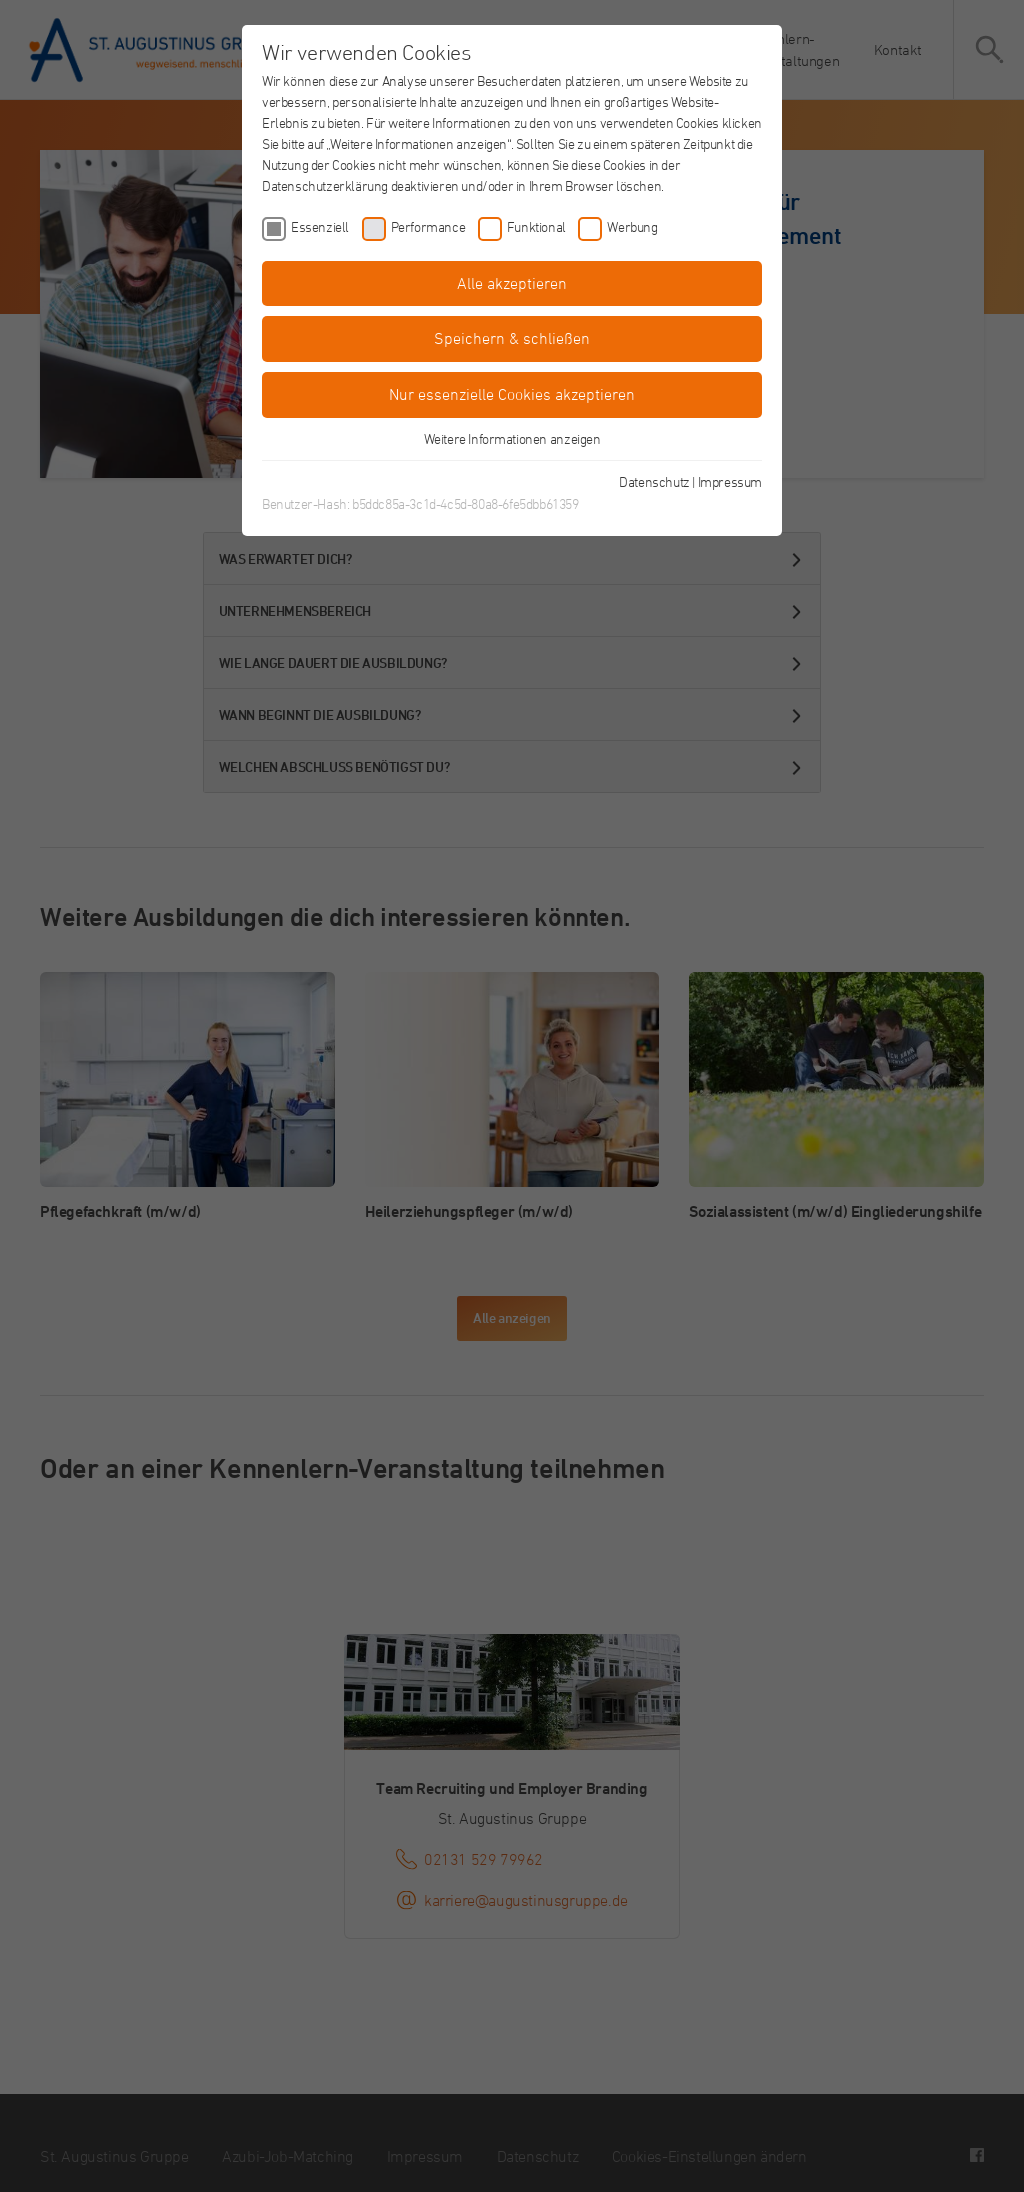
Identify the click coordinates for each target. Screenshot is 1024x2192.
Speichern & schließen (512, 338)
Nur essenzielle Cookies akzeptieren (512, 394)
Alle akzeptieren (512, 283)
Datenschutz (654, 481)
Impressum (730, 481)
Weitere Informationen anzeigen (512, 438)
